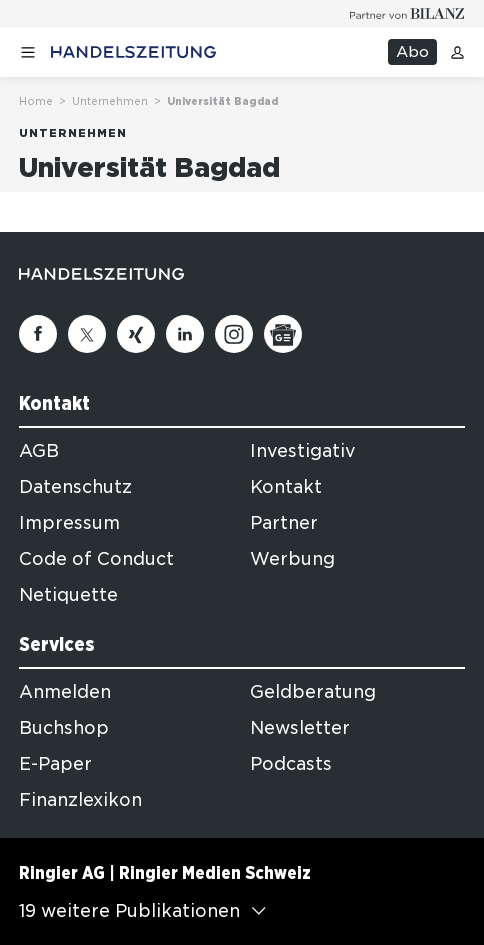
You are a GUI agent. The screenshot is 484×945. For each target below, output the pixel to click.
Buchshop (64, 728)
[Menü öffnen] (28, 52)
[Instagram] (234, 334)
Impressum (69, 523)
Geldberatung (313, 692)
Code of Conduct (96, 559)
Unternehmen (110, 101)
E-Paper (55, 764)
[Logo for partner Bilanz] (407, 13)
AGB (39, 451)
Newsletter (300, 728)
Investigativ (303, 451)
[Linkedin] (185, 334)
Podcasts (291, 764)
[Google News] (283, 334)
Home (36, 101)
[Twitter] (87, 334)
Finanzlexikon (80, 800)
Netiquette (68, 595)
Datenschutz (75, 487)
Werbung (292, 559)
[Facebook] (38, 334)
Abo (412, 52)
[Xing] (136, 334)
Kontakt (286, 487)
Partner (284, 523)
